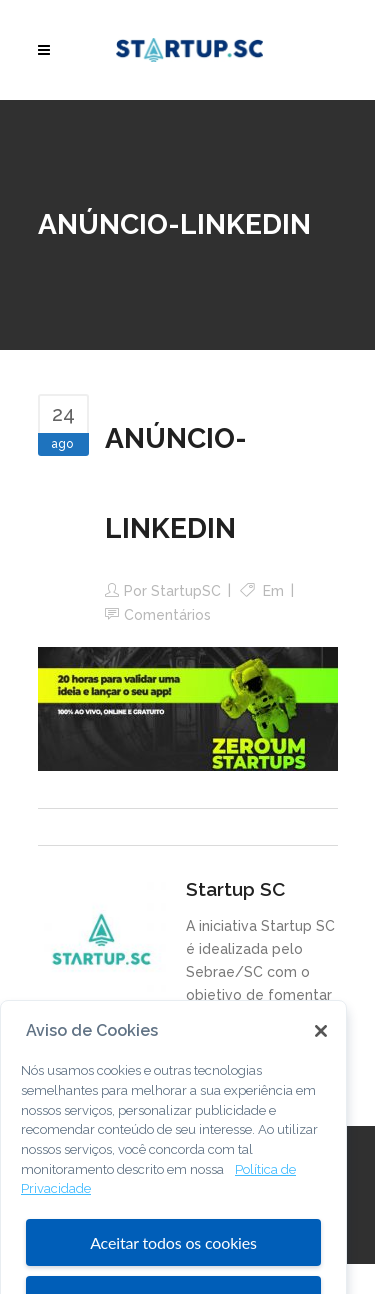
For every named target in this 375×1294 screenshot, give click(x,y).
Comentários (167, 615)
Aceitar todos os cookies (173, 1258)
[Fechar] (321, 1047)
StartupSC (186, 591)
